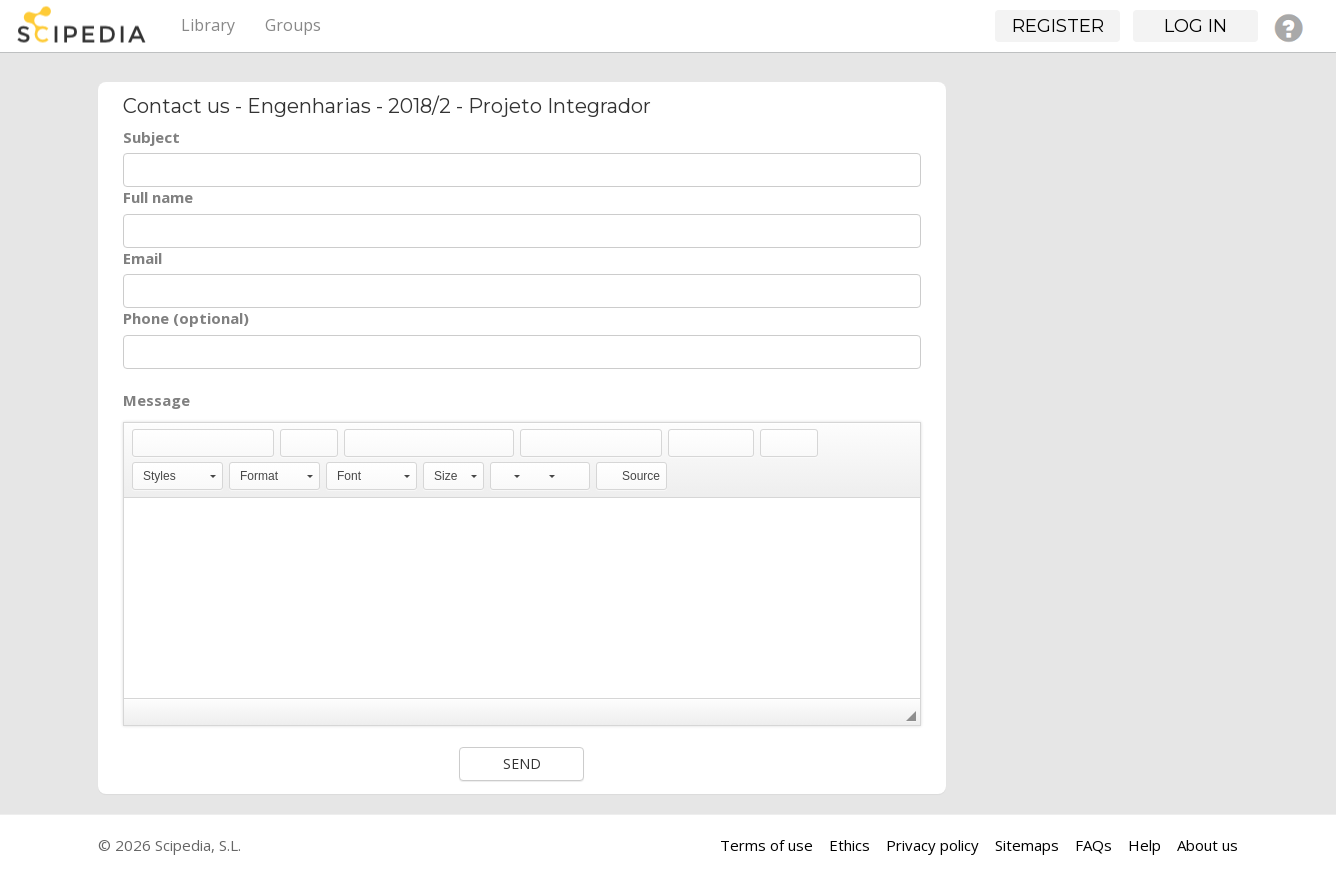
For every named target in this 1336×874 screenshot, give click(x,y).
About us (1207, 845)
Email (142, 258)
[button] (147, 443)
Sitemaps (1027, 845)
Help (1144, 845)
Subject (151, 137)
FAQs (1093, 845)
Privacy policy (932, 845)
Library (208, 25)
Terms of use (766, 845)
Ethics (849, 845)
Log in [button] (1195, 26)
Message (156, 400)
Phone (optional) (186, 318)
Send (522, 763)
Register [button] (1058, 26)
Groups (293, 25)
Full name (158, 197)
